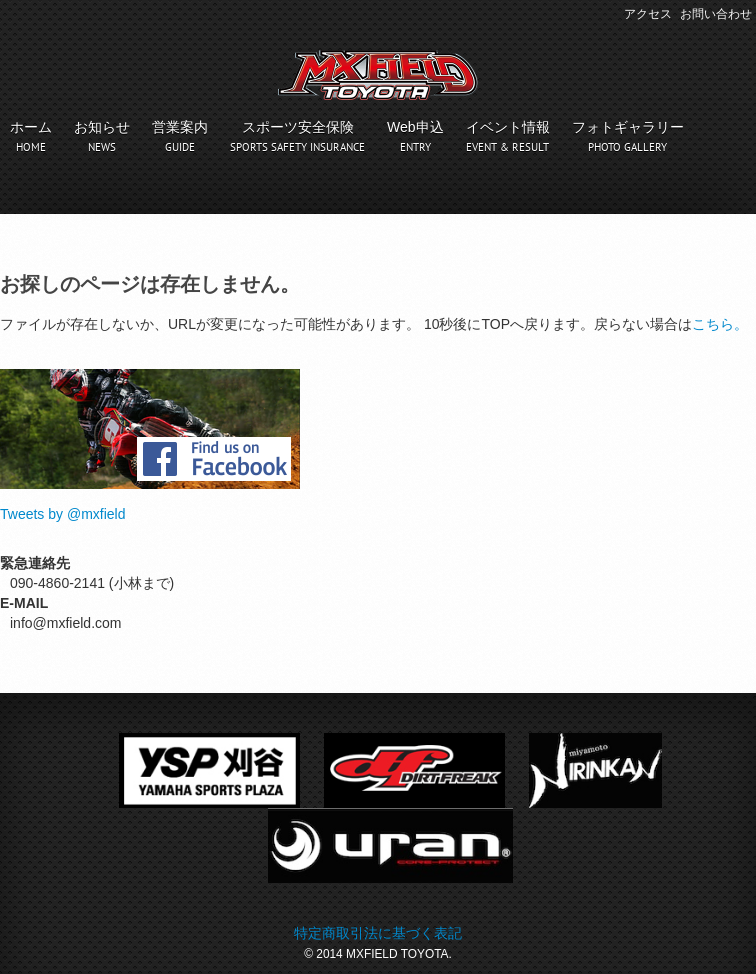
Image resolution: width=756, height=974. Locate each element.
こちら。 (720, 324)
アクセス (648, 14)
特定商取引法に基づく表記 (378, 933)
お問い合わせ (716, 14)
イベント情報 (508, 127)
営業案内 (180, 127)
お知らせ (102, 127)
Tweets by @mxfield (62, 514)
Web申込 (415, 127)
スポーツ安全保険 (298, 127)
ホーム (31, 127)
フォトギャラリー (628, 127)
